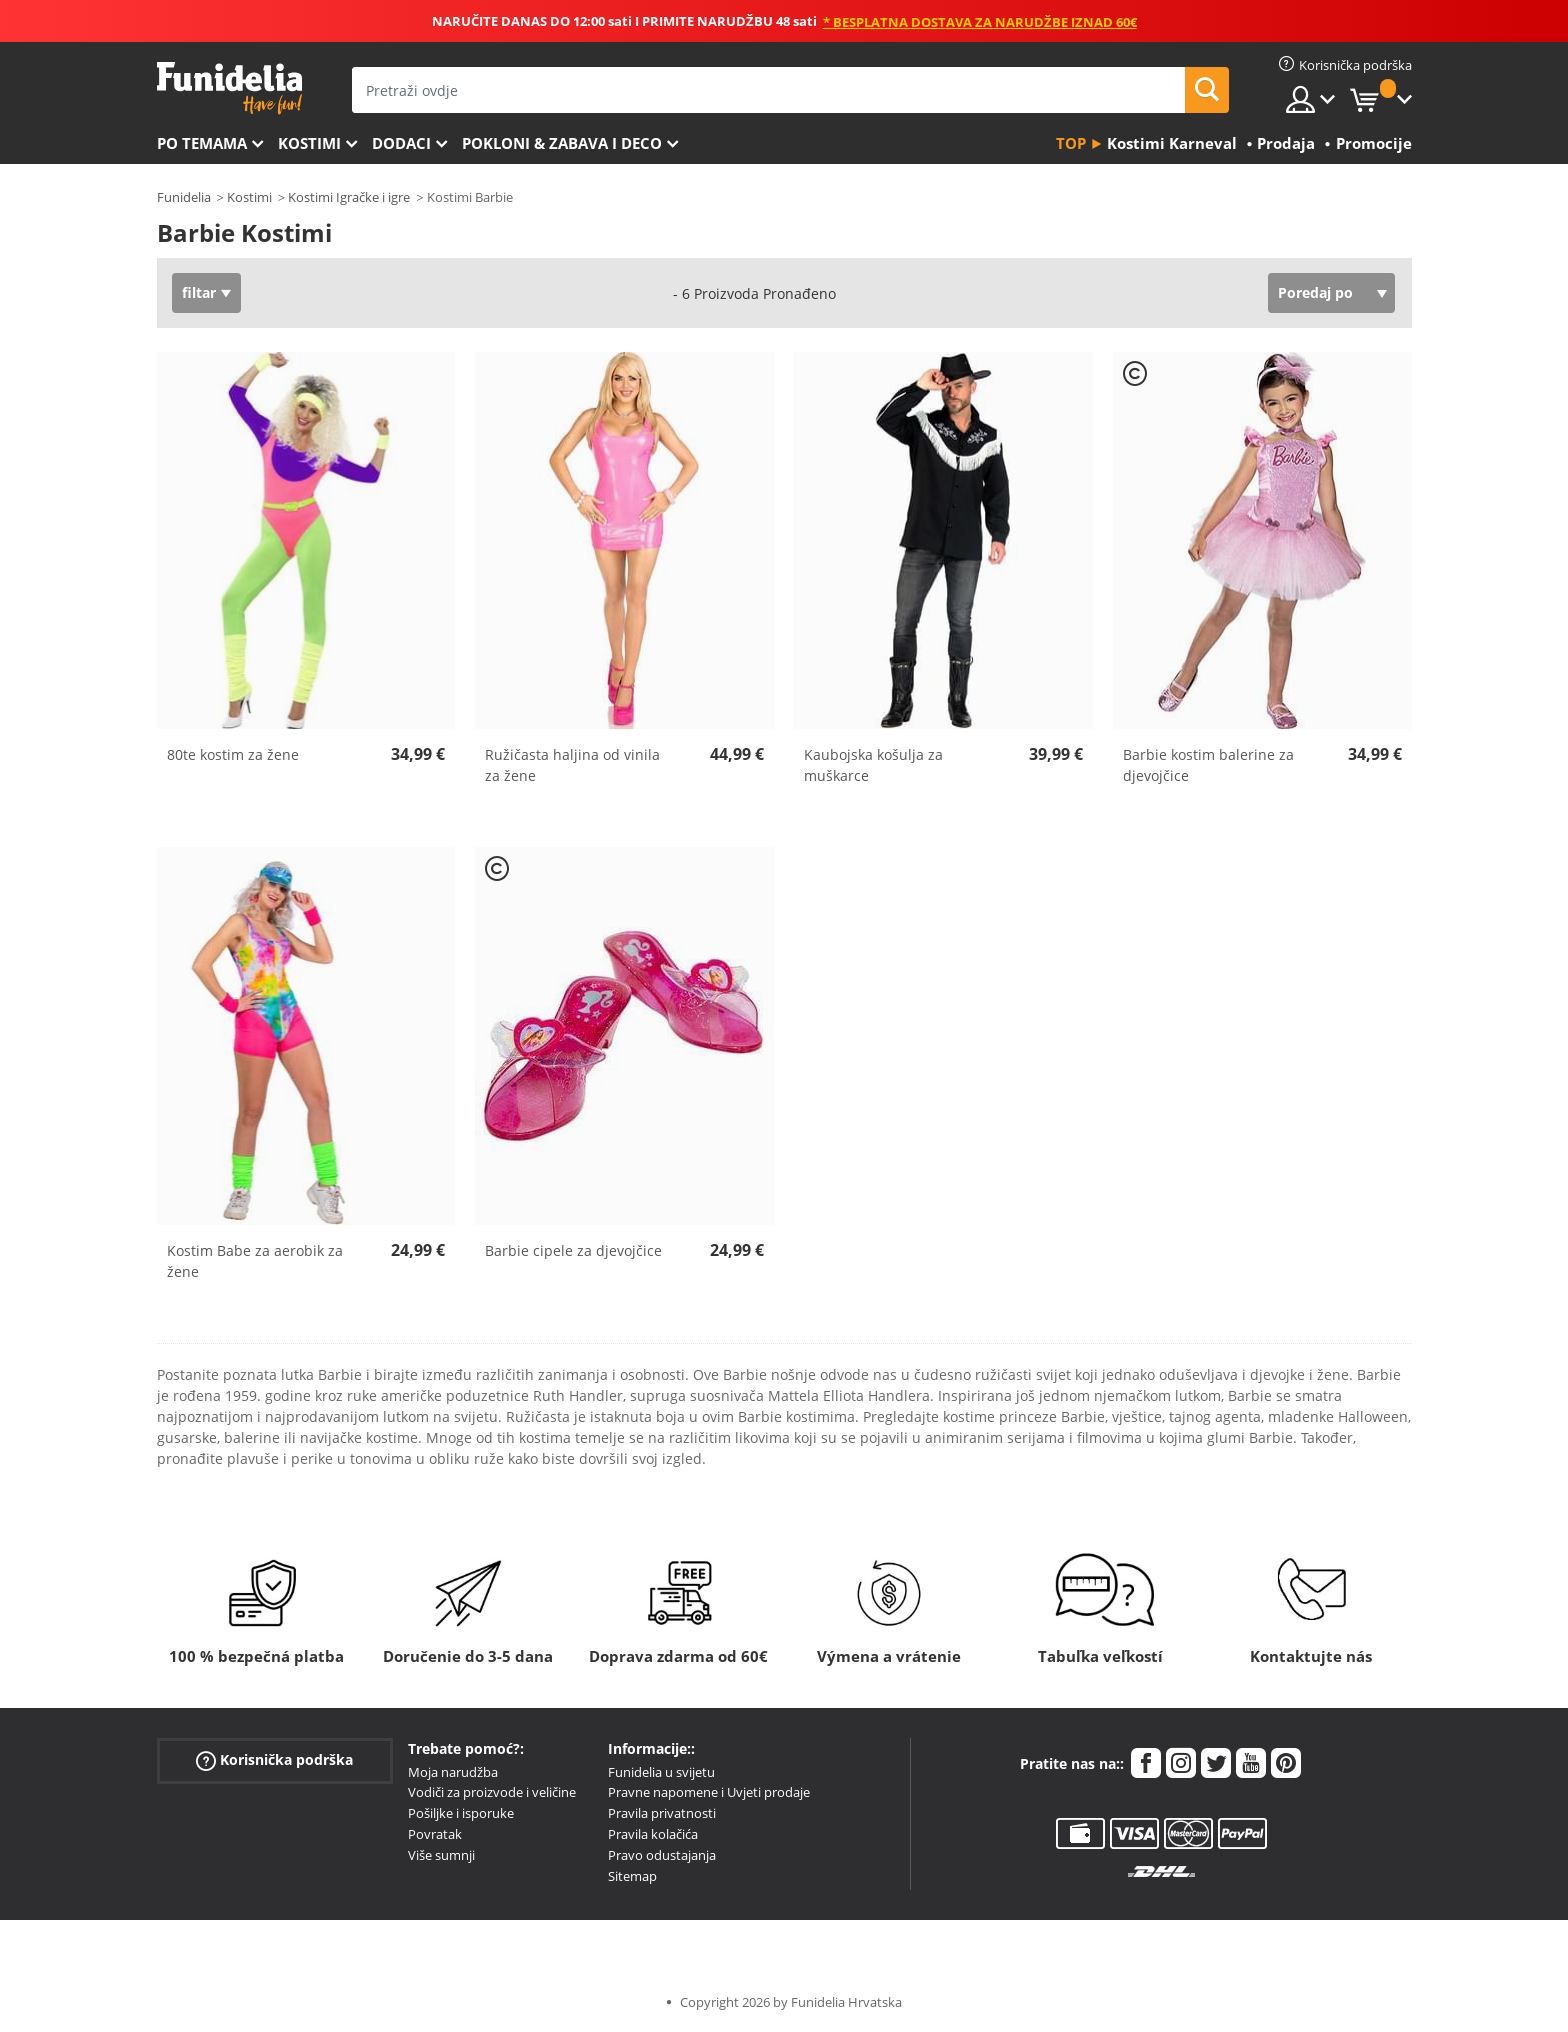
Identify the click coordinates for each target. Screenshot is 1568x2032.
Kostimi (309, 143)
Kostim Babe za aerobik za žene (255, 1261)
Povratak (435, 1834)
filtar (199, 292)
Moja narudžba (453, 1772)
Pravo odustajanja (662, 1855)
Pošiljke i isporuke (461, 1813)
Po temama (202, 143)
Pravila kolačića (653, 1834)
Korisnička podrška (274, 1759)
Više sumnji (441, 1855)
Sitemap (632, 1876)
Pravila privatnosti (662, 1813)
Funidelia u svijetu (661, 1772)
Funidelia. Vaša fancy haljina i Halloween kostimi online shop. (229, 88)
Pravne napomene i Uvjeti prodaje (709, 1792)
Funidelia (184, 197)
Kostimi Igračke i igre (349, 197)
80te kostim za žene (233, 754)
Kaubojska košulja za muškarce (873, 765)
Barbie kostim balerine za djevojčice (1208, 765)
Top (1071, 143)
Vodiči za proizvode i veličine (492, 1792)
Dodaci (401, 143)
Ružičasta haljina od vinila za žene (572, 765)
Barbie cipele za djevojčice (573, 1250)
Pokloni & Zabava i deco (562, 143)
